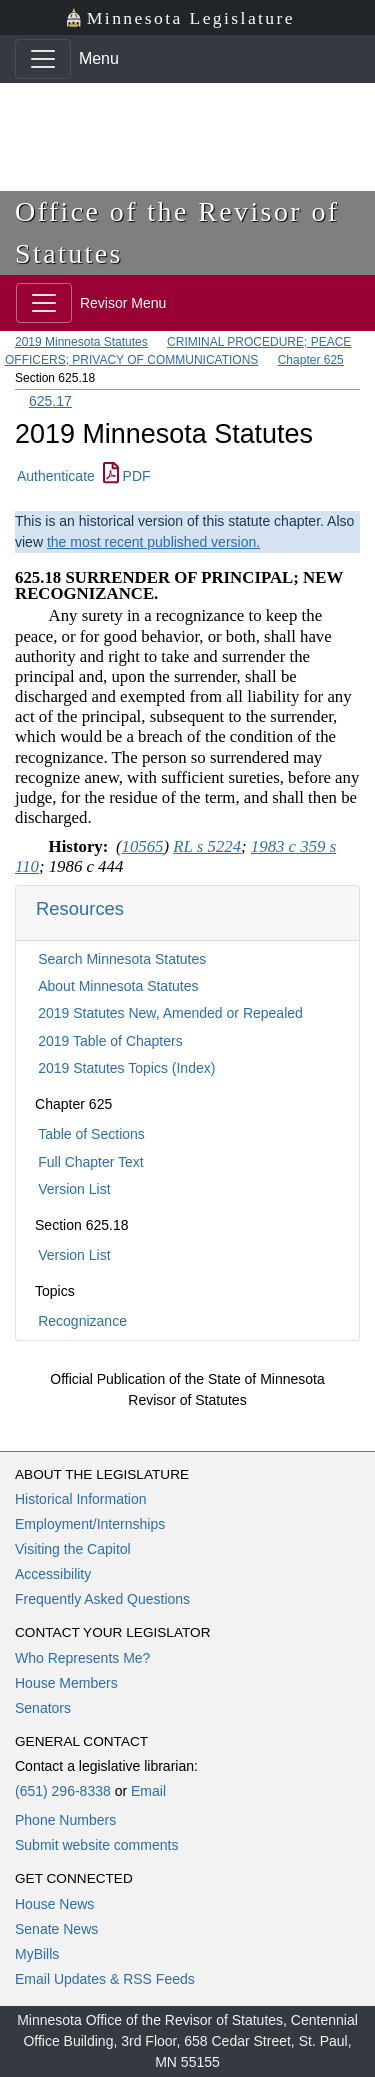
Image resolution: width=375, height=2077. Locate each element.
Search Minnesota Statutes (122, 959)
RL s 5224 (207, 846)
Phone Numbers (65, 1820)
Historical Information (81, 1499)
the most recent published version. (153, 542)
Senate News (56, 1929)
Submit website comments (96, 1845)
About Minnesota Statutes (118, 986)
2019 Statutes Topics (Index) (126, 1068)
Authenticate (56, 476)
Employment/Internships (90, 1524)
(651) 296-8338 (63, 1791)
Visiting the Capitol (73, 1549)
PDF (127, 476)
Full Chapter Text (91, 1162)
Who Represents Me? (82, 1658)
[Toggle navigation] (43, 59)
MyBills (37, 1954)
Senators (43, 1708)
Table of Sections (91, 1134)
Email (148, 1791)
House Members (66, 1683)
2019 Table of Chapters (110, 1041)
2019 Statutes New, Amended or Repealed (170, 1013)
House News (54, 1904)
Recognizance (82, 1321)
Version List (74, 1189)
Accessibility (53, 1574)
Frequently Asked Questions (102, 1599)
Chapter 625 (311, 360)
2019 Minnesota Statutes (81, 342)
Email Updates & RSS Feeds (105, 1979)
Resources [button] (80, 908)
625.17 (50, 401)
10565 (143, 846)
